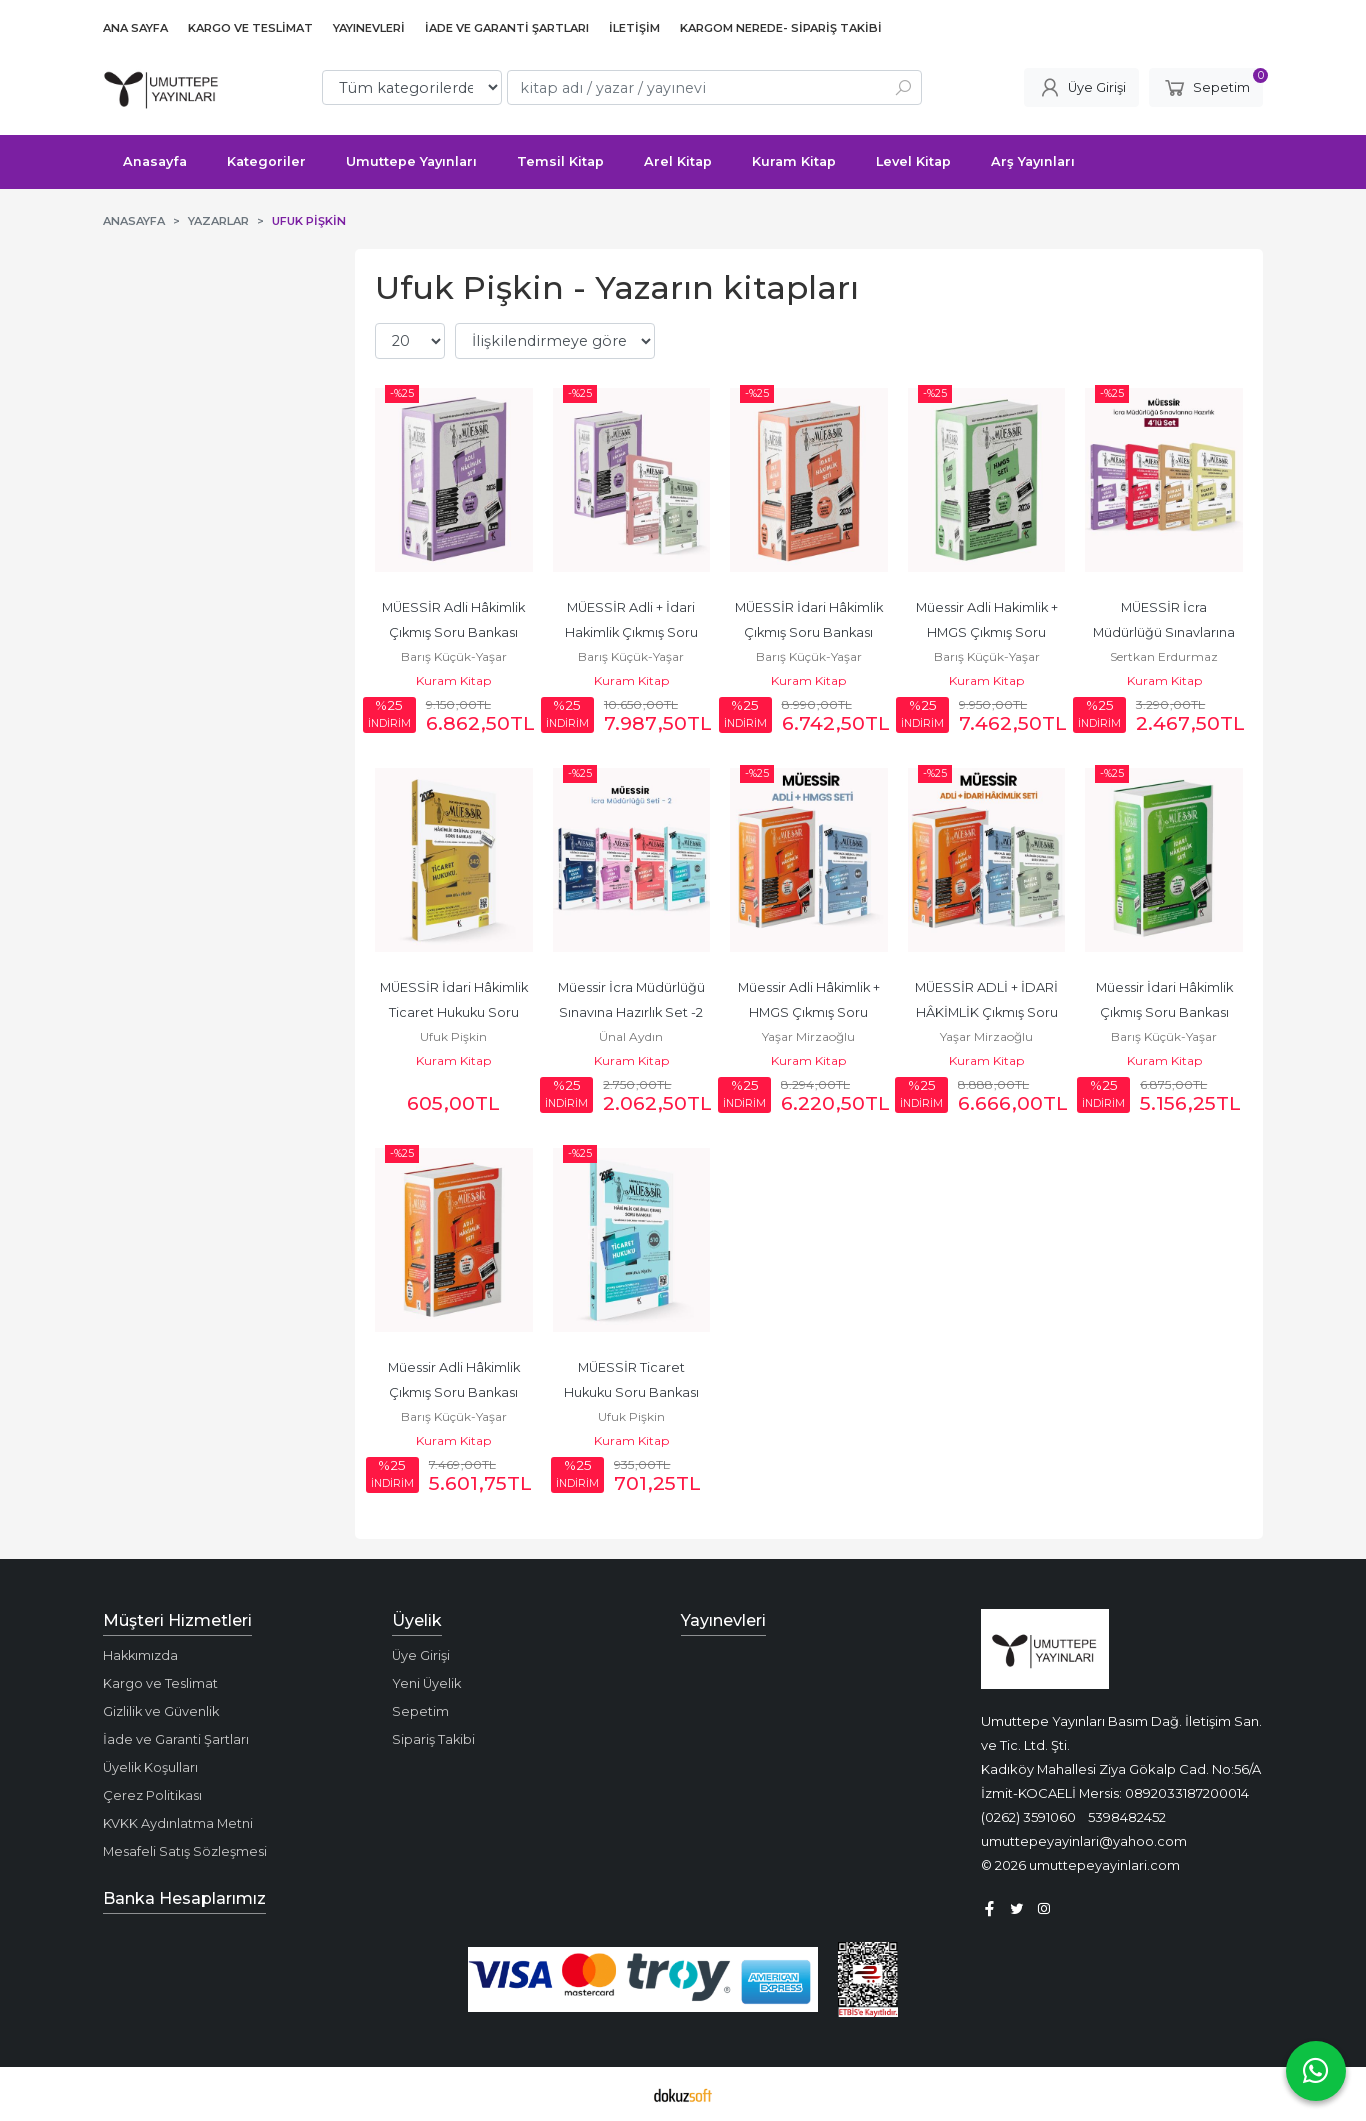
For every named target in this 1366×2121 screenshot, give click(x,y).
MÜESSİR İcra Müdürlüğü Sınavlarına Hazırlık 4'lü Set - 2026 (1165, 632)
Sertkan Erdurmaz (1164, 656)
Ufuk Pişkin (453, 1036)
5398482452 (1127, 1817)
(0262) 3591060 (1028, 1817)
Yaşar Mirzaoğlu (808, 1036)
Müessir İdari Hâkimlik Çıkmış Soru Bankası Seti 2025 (1166, 1012)
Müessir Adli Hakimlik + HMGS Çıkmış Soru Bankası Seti (988, 632)
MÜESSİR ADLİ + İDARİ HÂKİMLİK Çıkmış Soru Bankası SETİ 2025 (988, 1012)
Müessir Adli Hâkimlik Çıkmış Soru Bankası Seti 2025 (455, 1392)
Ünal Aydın (631, 1036)
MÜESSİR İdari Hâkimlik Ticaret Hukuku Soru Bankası (455, 1012)
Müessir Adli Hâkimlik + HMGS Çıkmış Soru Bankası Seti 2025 (810, 1012)
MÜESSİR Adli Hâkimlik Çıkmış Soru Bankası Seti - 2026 (455, 632)
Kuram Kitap (453, 680)
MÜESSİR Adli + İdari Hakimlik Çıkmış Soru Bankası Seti (633, 632)
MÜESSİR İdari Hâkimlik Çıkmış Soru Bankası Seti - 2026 (810, 632)
